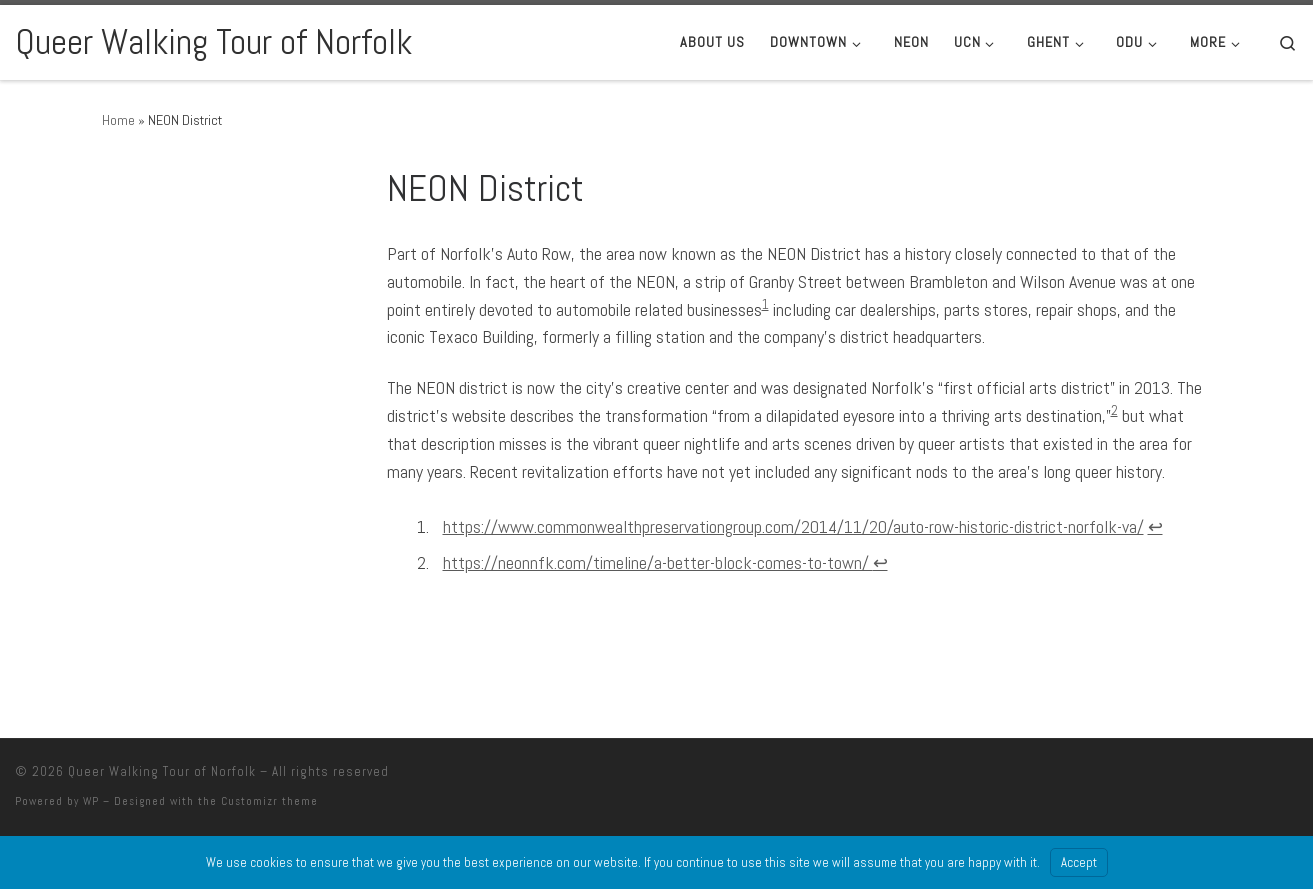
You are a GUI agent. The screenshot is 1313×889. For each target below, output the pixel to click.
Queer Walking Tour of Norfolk (162, 771)
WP (91, 801)
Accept (1079, 862)
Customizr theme (269, 801)
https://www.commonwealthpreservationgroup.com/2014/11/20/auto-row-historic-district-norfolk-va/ (793, 526)
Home (118, 120)
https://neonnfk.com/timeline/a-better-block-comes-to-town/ (658, 562)
